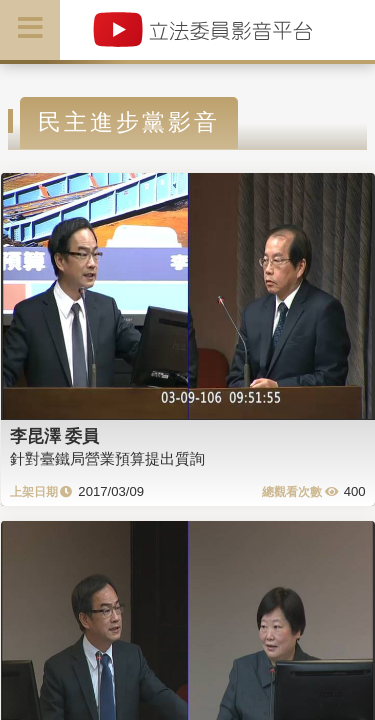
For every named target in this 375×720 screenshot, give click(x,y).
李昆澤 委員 (55, 436)
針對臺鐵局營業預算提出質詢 (107, 458)
